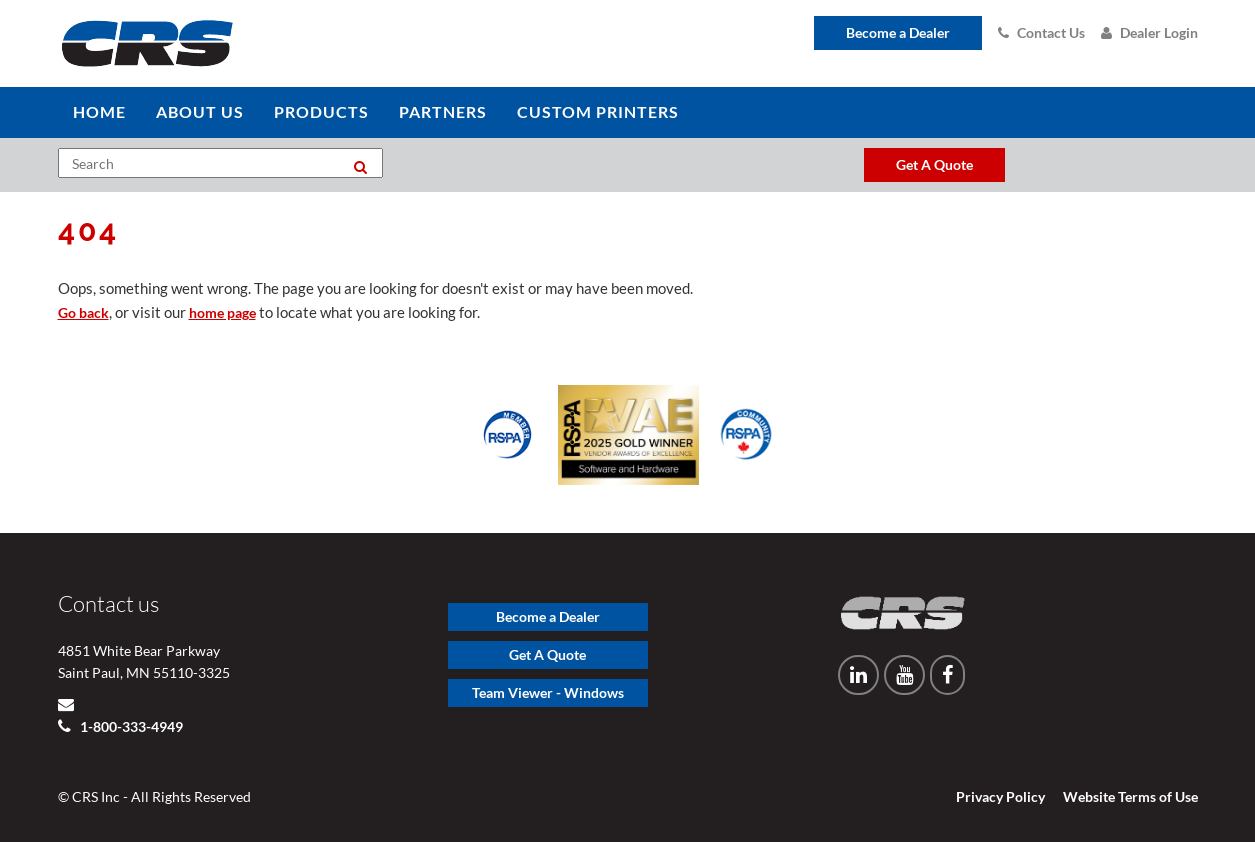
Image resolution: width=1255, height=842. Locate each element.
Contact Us (1041, 32)
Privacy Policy (1000, 796)
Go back (83, 312)
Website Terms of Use (1130, 796)
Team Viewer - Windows (548, 692)
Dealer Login (1149, 32)
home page (222, 312)
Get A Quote (547, 654)
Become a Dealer (898, 32)
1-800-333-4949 (130, 726)
